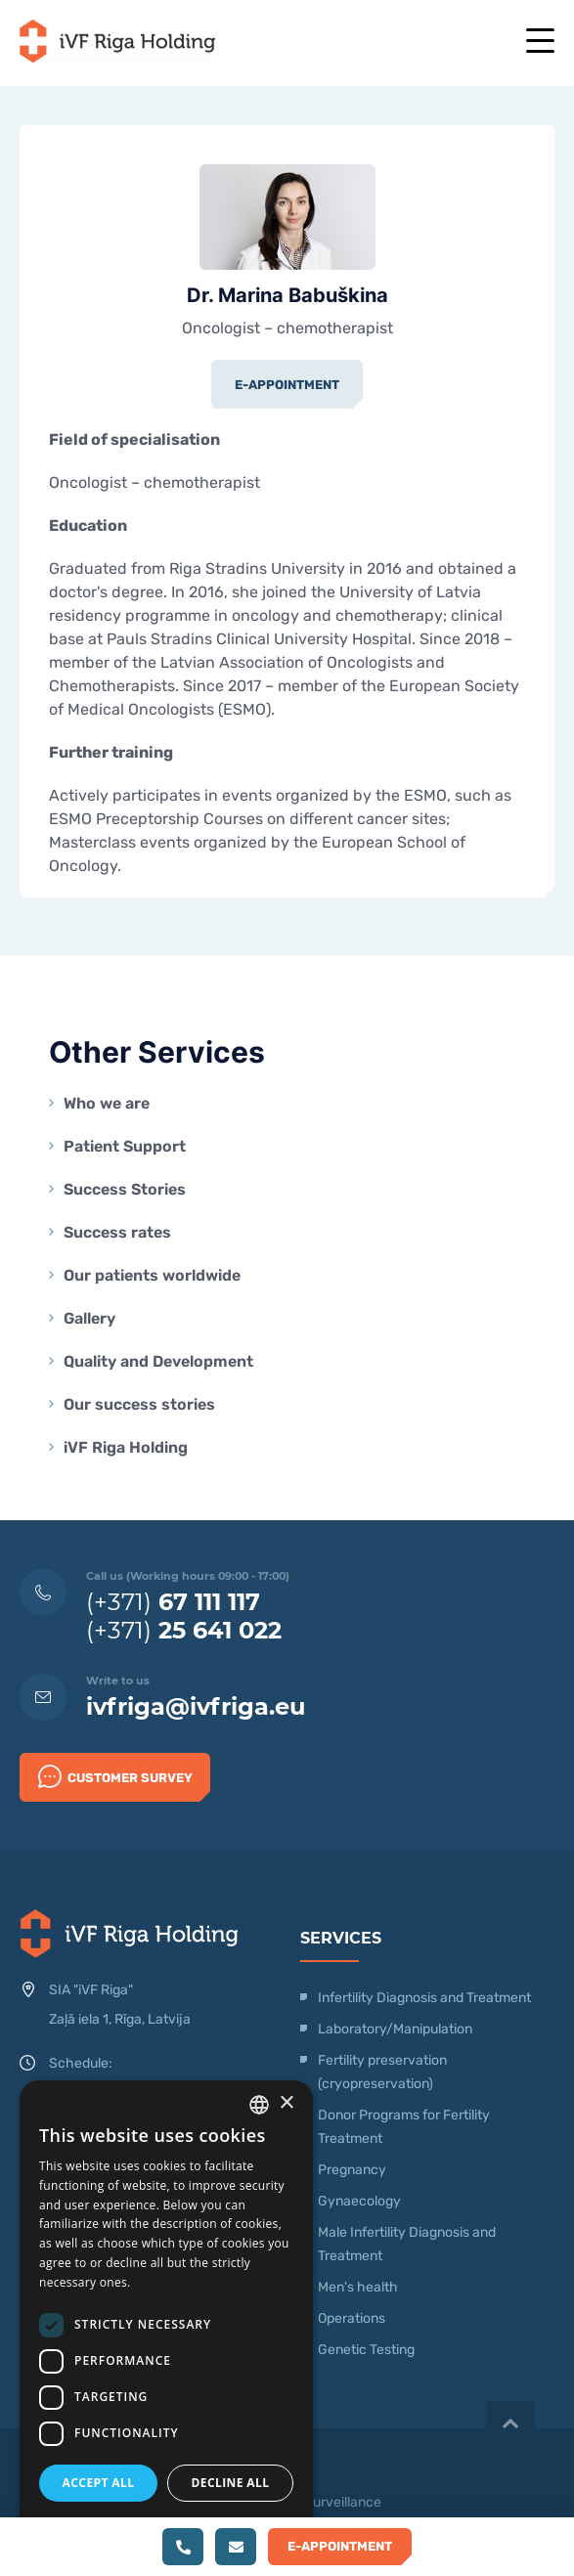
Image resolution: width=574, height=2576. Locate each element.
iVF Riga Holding (126, 1447)
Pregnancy (352, 2169)
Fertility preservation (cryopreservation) (382, 2072)
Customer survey (115, 1776)
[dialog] (166, 2318)
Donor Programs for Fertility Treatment (404, 2127)
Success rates (117, 1232)
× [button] (286, 2103)
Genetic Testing (366, 2349)
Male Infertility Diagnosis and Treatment (407, 2244)
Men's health (358, 2287)
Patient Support (125, 1146)
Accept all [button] (99, 2482)
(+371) (173, 1602)
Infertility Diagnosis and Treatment (424, 1997)
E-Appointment (287, 384)
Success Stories (125, 1189)
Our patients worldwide (152, 1275)
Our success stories (139, 1404)
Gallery (89, 1318)
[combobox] (259, 2105)
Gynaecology (361, 2201)
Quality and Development (158, 1361)
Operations (353, 2318)
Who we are (107, 1103)
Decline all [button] (231, 2482)
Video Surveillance (323, 2502)
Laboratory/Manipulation (395, 2029)
